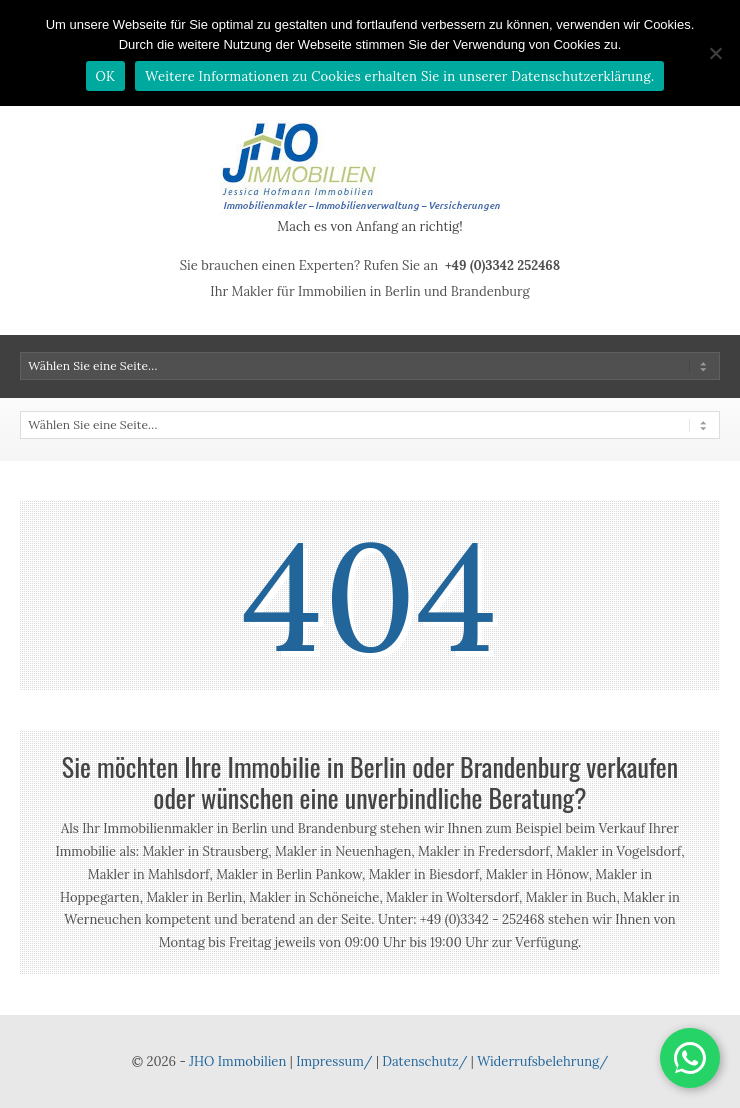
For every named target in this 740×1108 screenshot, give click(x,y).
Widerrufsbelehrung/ (542, 1061)
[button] (690, 1058)
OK (106, 76)
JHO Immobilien (237, 1061)
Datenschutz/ (424, 1061)
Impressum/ (334, 1061)
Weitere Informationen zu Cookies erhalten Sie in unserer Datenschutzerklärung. (399, 76)
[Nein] (715, 53)
